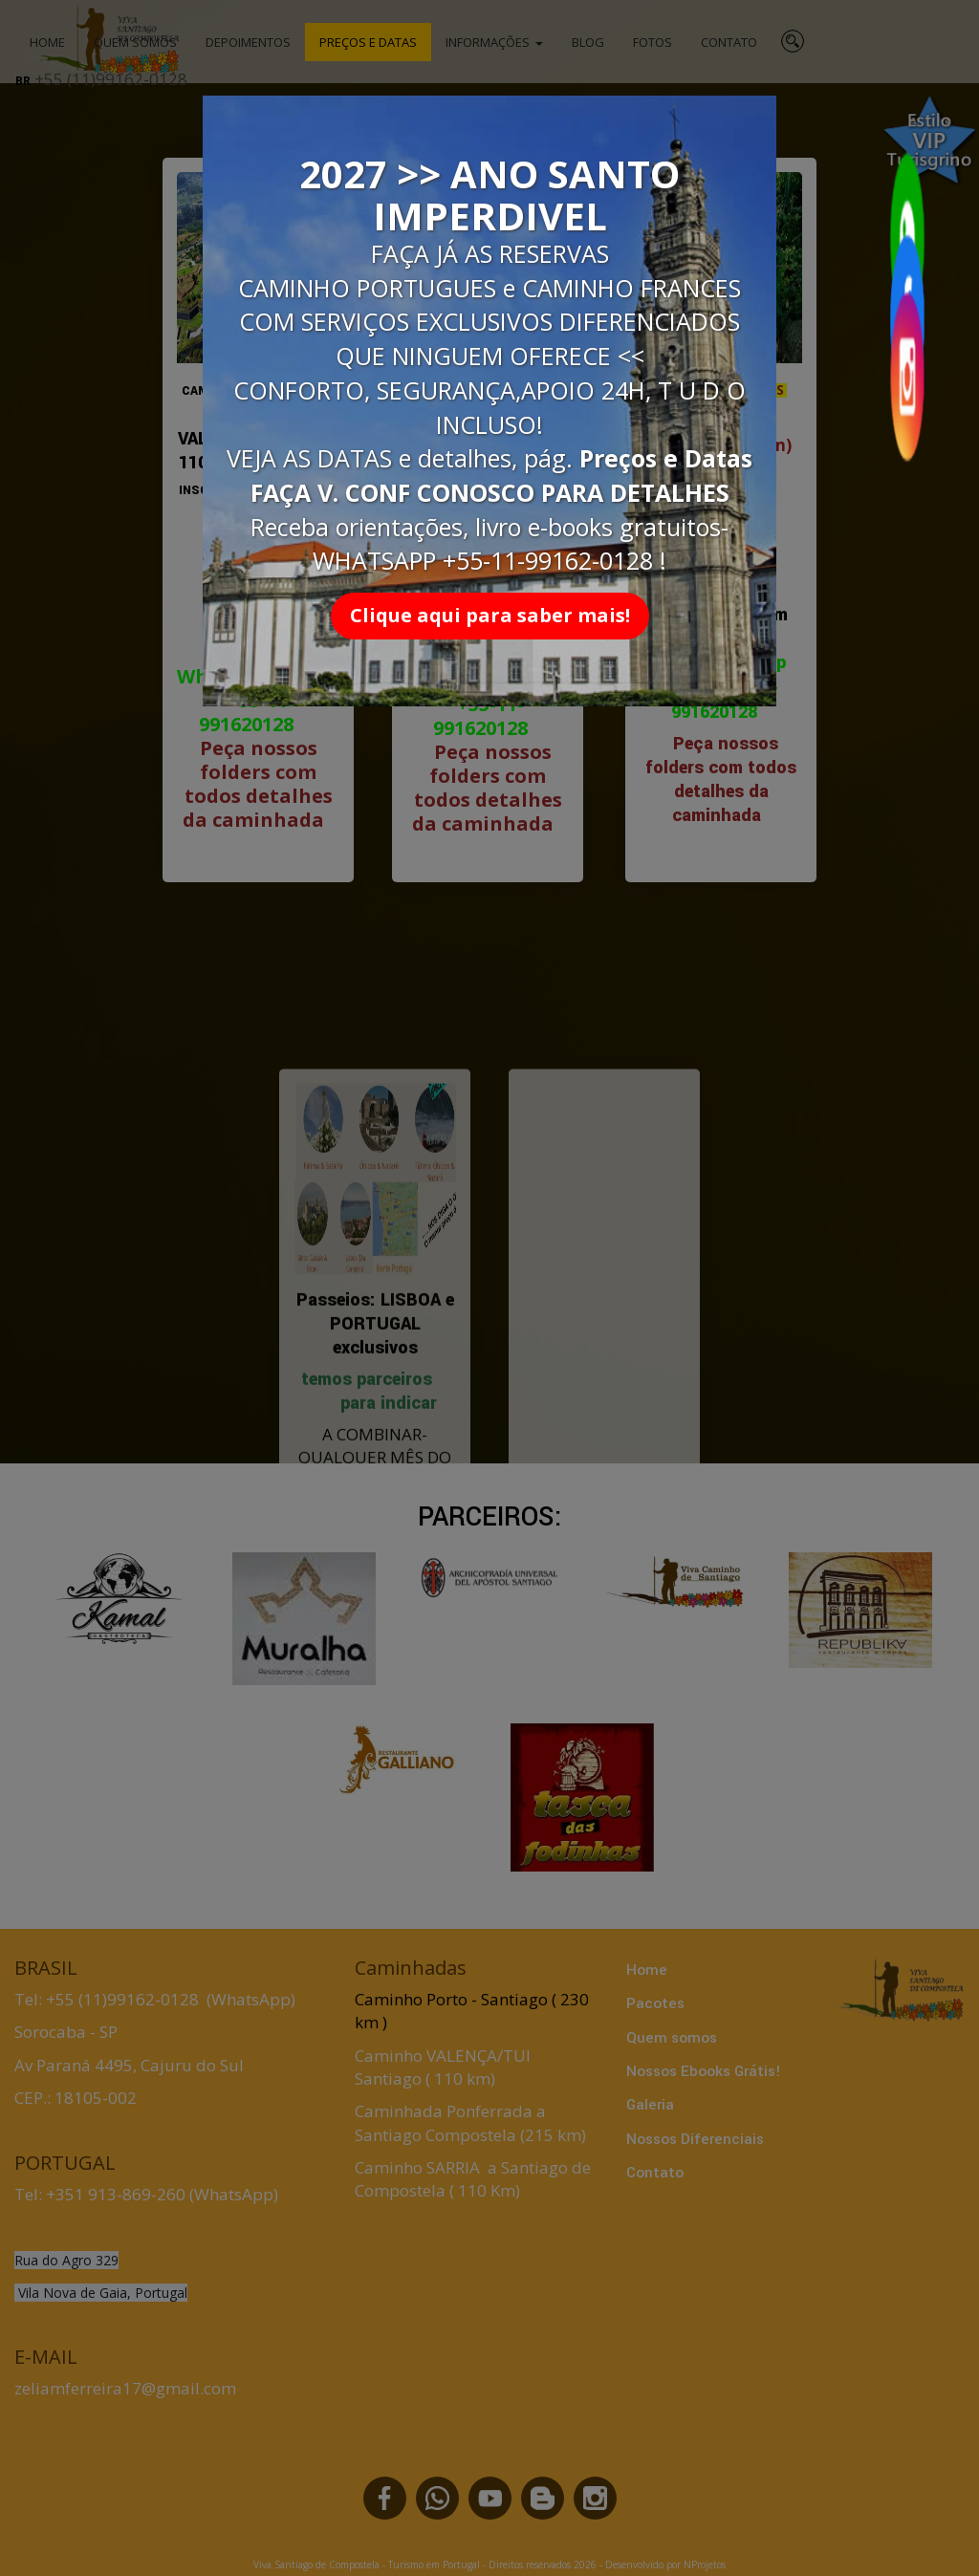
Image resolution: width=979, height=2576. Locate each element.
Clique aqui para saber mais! (490, 615)
